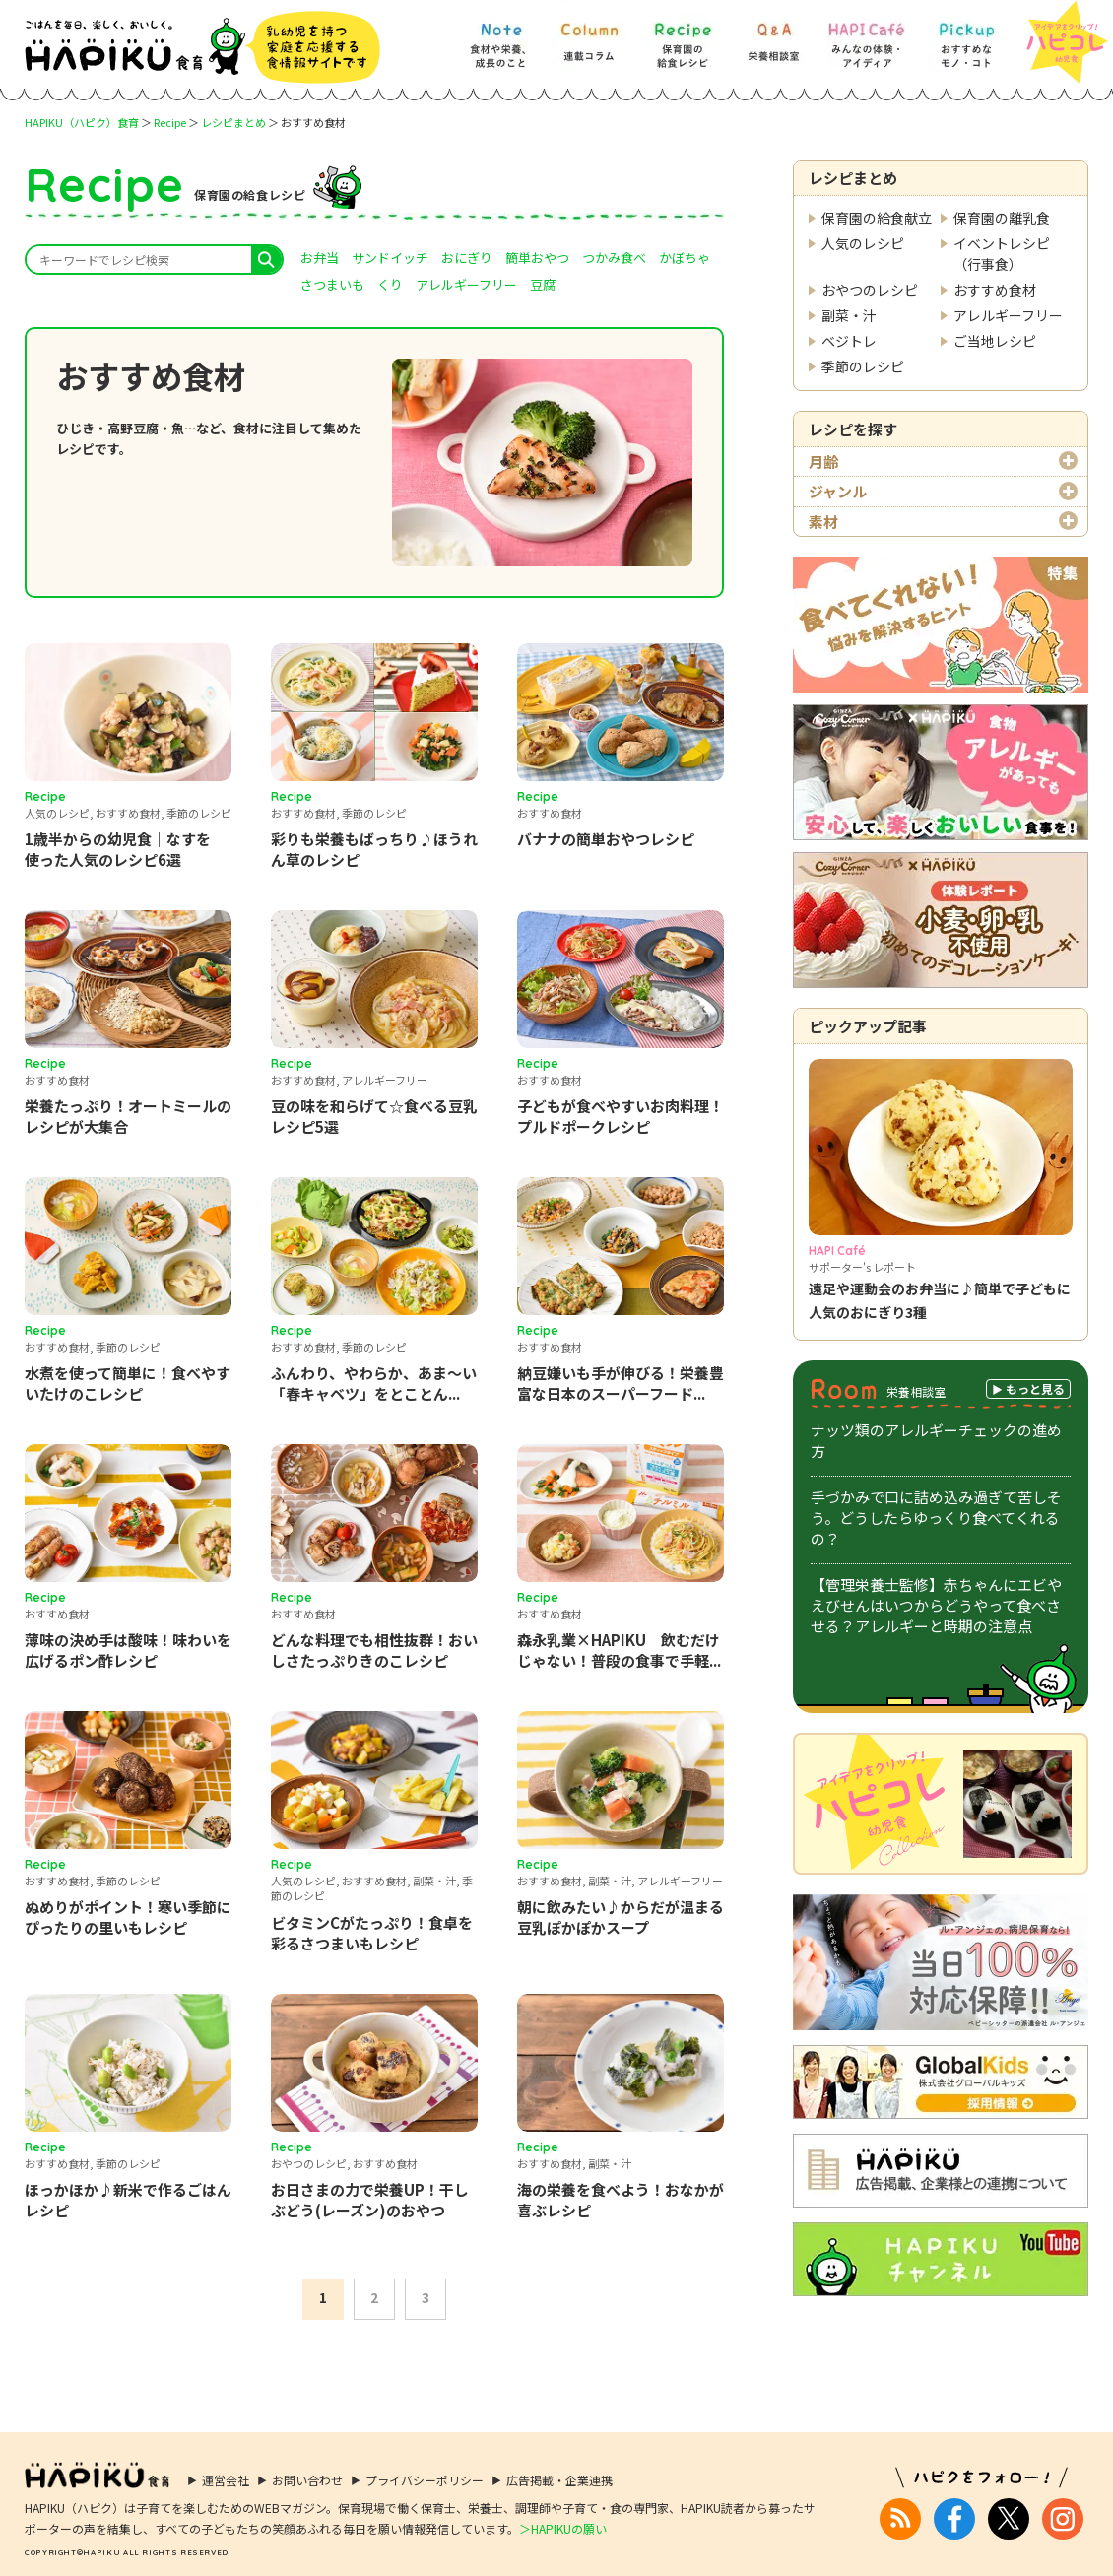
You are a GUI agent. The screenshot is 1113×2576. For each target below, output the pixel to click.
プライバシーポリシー (424, 2467)
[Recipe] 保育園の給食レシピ (682, 36)
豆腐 (543, 284)
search (266, 259)
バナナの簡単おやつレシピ (605, 838)
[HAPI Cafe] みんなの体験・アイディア (867, 36)
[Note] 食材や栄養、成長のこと (500, 36)
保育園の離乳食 (1001, 218)
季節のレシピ (862, 366)
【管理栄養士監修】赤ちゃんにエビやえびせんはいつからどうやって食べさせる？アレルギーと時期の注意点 (936, 1605)
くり (390, 284)
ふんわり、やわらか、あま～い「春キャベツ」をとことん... (374, 1383)
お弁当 (319, 257)
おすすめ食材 (994, 289)
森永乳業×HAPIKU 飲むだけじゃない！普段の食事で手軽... (619, 1650)
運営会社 (225, 2467)
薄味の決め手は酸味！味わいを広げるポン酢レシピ (128, 1650)
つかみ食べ (614, 257)
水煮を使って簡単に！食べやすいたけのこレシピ (127, 1383)
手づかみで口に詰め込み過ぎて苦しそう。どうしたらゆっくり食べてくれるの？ (936, 1517)
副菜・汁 (849, 315)
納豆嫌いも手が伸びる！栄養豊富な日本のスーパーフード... (620, 1383)
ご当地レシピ (994, 341)
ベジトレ (849, 341)
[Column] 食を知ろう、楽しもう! (589, 36)
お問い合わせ (307, 2467)
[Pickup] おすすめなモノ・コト (966, 36)
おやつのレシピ (869, 289)
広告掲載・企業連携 (559, 2467)
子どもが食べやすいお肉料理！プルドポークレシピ (620, 1116)
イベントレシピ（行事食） (1001, 253)
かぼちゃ (684, 257)
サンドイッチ (390, 257)
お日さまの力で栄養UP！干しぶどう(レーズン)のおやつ (370, 2199)
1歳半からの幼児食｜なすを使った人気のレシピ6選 (118, 849)
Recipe (170, 122)
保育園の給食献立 (876, 218)
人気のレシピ (862, 243)
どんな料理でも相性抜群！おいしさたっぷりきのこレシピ (374, 1650)
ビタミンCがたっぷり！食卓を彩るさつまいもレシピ (372, 1932)
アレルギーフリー (1008, 315)
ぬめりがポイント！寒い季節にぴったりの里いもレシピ (128, 1917)
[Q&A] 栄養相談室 (773, 36)
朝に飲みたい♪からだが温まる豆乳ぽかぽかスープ (620, 1917)
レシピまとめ (233, 122)
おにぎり (466, 257)
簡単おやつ (537, 257)
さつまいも (332, 284)
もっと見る (1035, 1388)
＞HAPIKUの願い (563, 2514)
